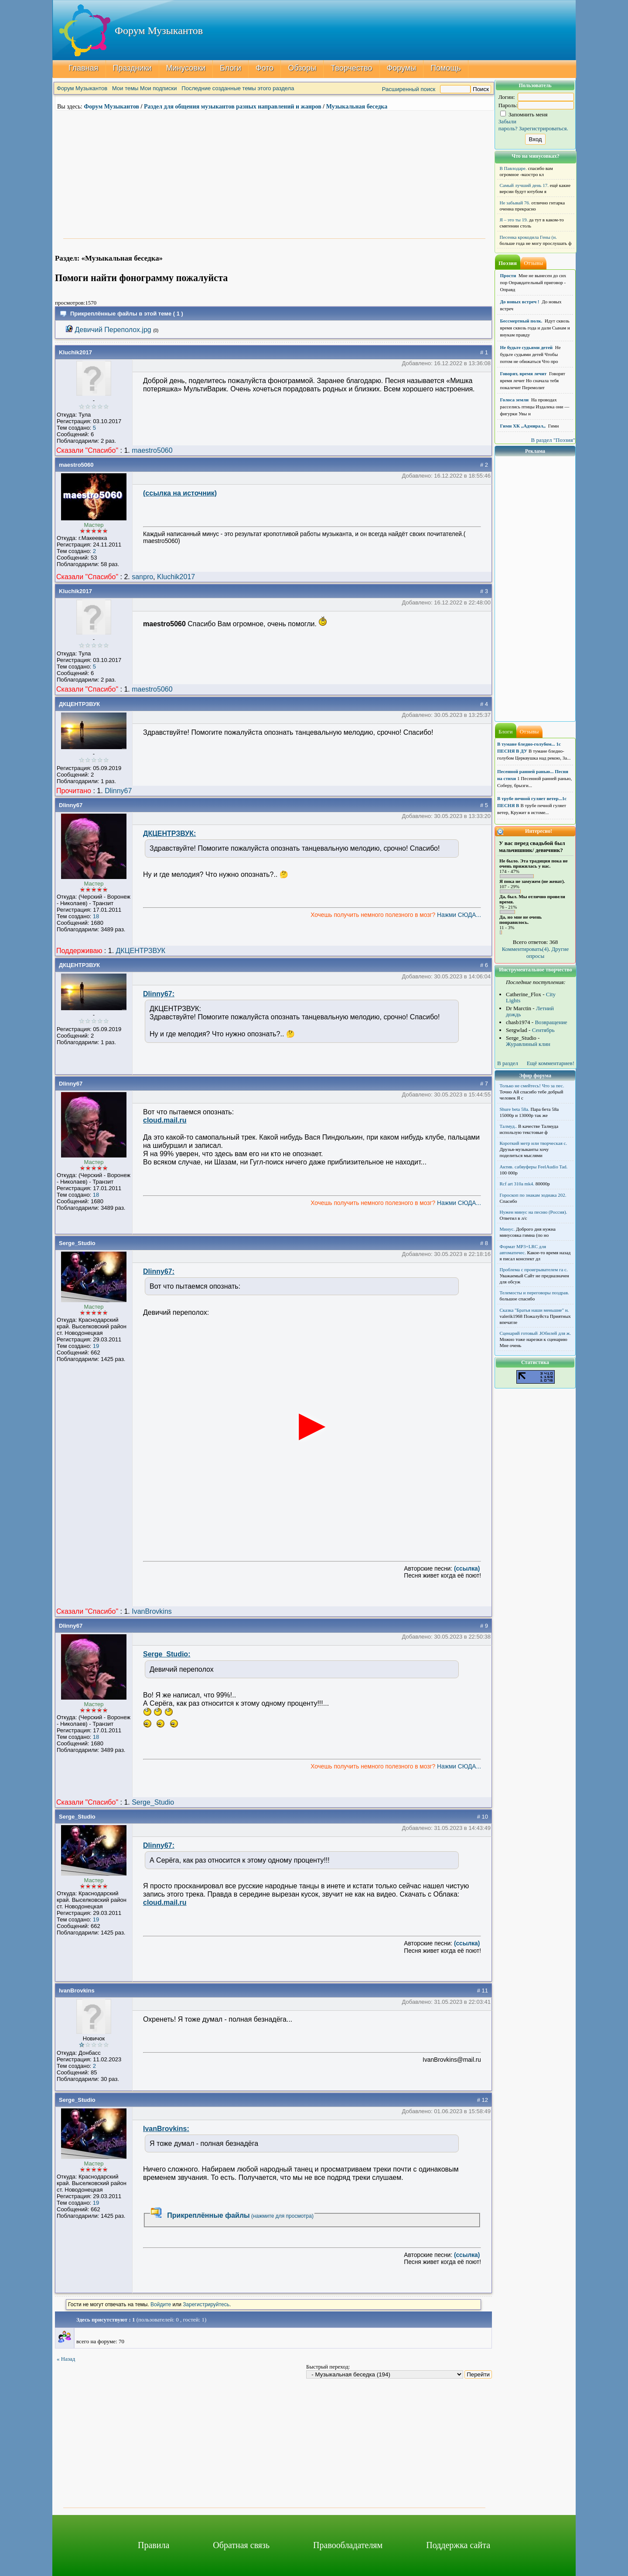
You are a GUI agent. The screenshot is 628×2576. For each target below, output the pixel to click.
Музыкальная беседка (357, 106)
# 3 (484, 591)
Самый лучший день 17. (524, 185)
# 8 (484, 1243)
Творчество (351, 68)
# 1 (484, 352)
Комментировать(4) (525, 949)
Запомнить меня (524, 114)
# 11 (482, 1990)
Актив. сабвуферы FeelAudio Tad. (534, 1166)
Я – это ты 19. (514, 219)
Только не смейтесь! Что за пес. (532, 1085)
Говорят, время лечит (523, 373)
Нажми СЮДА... (458, 915)
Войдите (160, 2304)
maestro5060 (152, 450)
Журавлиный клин (528, 1044)
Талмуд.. (508, 1126)
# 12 (482, 2100)
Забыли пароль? (508, 125)
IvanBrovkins (152, 1611)
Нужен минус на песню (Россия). (533, 1212)
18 (96, 916)
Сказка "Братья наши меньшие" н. (534, 1310)
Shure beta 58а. (514, 1109)
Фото (264, 68)
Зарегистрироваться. (543, 128)
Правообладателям (347, 2545)
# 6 (484, 965)
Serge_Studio (77, 1243)
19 (96, 1346)
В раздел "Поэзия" (553, 440)
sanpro (142, 576)
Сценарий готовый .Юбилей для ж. (535, 1333)
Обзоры (302, 68)
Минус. (507, 1229)
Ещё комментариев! (550, 1063)
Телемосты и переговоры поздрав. (534, 1292)
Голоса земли (514, 399)
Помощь (445, 68)
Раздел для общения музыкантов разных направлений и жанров (232, 106)
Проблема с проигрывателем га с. (534, 1269)
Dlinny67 (118, 790)
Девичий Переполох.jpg (113, 329)
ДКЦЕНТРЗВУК (79, 704)
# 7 (484, 1083)
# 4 (484, 704)
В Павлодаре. (513, 168)
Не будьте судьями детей (526, 347)
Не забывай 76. (515, 202)
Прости (508, 275)
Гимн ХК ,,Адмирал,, (523, 425)
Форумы (401, 68)
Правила (153, 2545)
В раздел (507, 1063)
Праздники (132, 68)
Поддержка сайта (458, 2545)
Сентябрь (543, 1030)
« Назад (66, 2358)
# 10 (482, 1816)
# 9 (484, 1625)
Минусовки (186, 68)
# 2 (484, 465)
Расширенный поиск (408, 89)
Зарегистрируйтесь (206, 2304)
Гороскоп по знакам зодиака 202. (533, 1195)
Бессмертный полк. (521, 320)
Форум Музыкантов (82, 88)
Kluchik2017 (75, 352)
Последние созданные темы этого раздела (237, 88)
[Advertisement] (274, 173)
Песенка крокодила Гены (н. (528, 237)
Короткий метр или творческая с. (533, 1143)
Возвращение (551, 1022)
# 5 (484, 805)
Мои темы (125, 88)
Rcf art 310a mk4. (517, 1183)
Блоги (230, 68)
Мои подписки (158, 88)
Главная (83, 68)
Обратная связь (241, 2545)
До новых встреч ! (519, 301)
